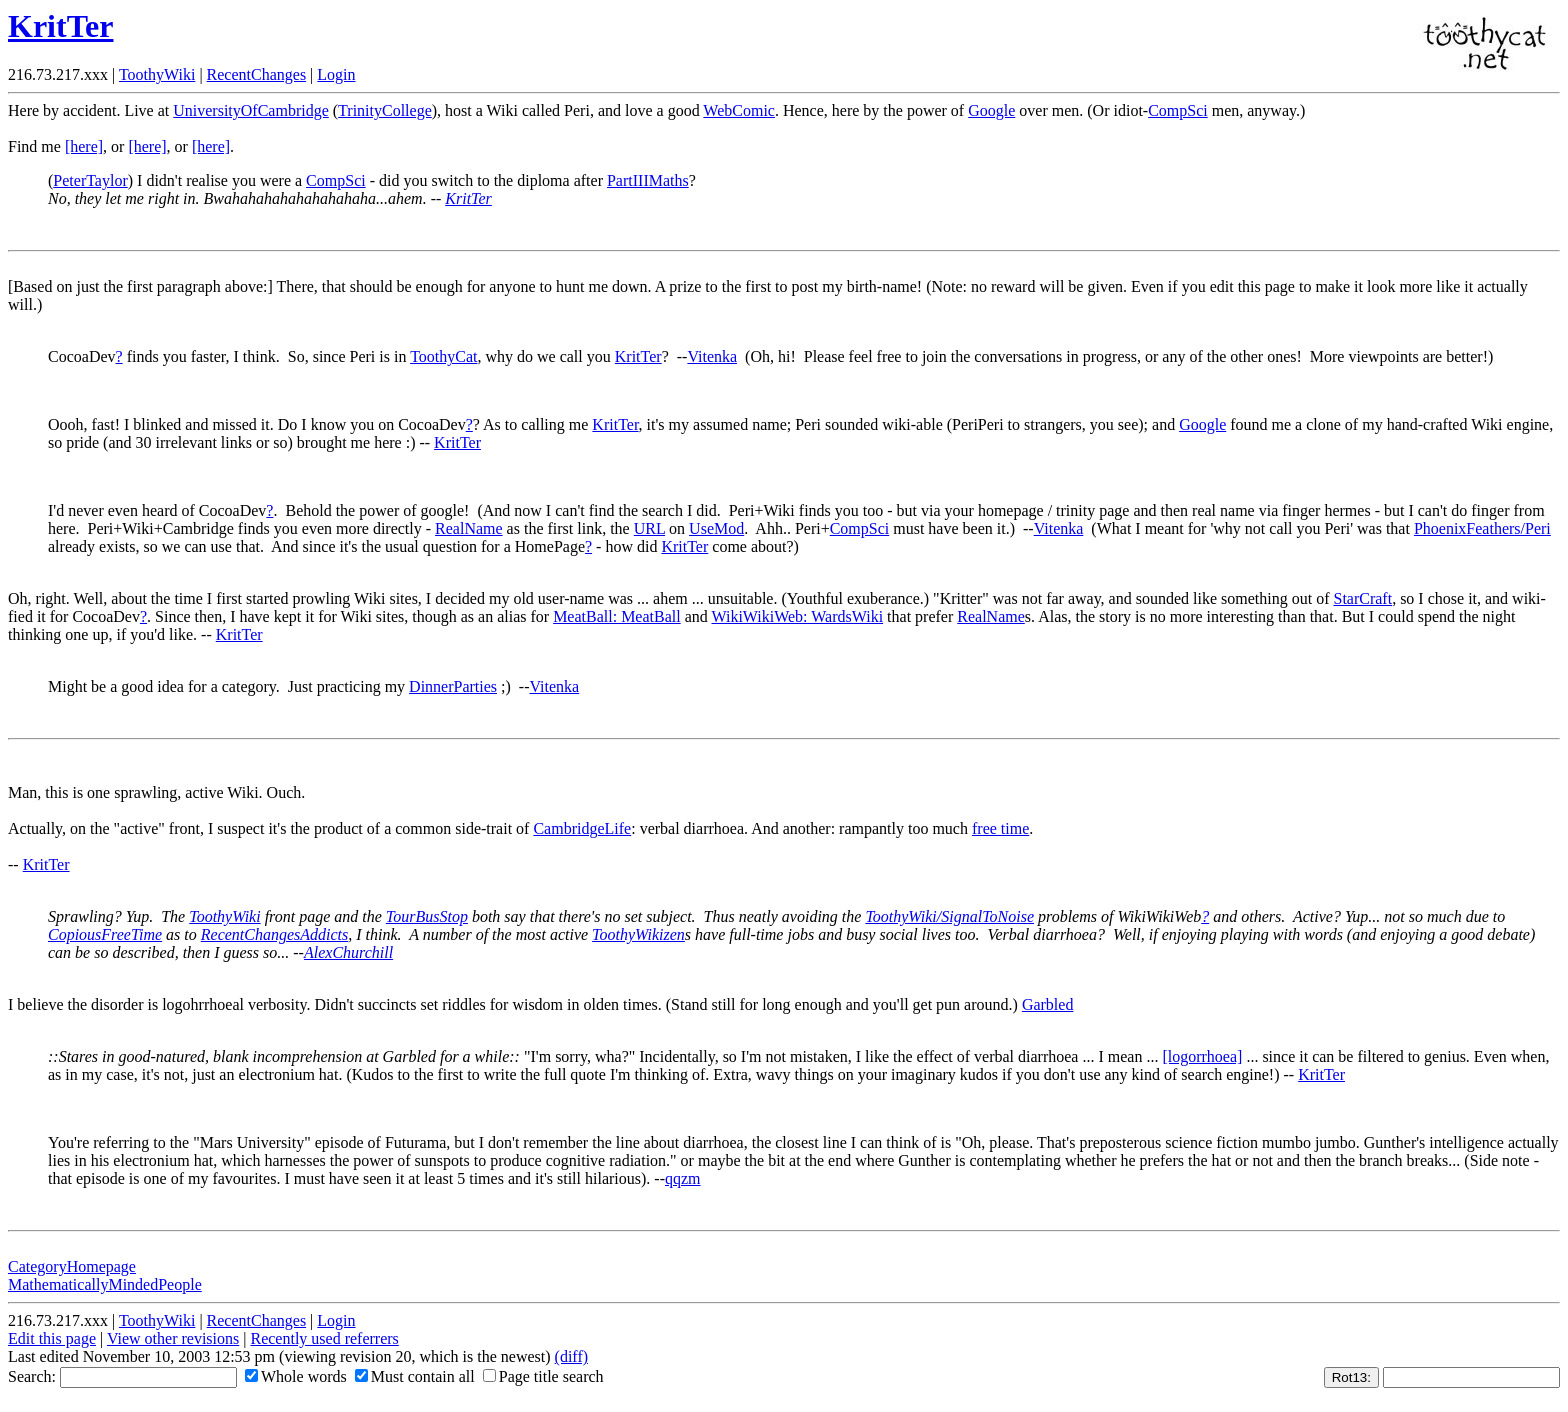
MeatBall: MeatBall (617, 616)
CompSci (1178, 110)
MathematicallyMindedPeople (105, 1284)
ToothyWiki (157, 74)
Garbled (1048, 1004)
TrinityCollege (385, 110)
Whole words (296, 1376)
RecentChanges (257, 74)
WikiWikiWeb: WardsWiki (797, 616)
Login (336, 74)
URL (649, 528)
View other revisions (173, 1338)
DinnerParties (453, 686)
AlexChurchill (348, 952)
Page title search (543, 1376)
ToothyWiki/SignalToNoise (949, 916)
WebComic (739, 110)
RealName (469, 528)
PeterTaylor (90, 180)
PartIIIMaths (648, 180)
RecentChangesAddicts (275, 934)
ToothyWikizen (638, 934)
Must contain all (415, 1376)
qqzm (683, 1178)
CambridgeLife (582, 828)
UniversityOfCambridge (251, 110)
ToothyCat (443, 356)
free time (1000, 828)
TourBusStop (427, 916)
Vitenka (712, 356)
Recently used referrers (324, 1338)
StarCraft (1362, 598)
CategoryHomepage (72, 1266)
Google (991, 110)
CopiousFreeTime (105, 934)
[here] (84, 146)
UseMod (716, 528)
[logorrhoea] (1202, 1056)
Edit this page (52, 1338)
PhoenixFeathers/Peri (1482, 528)
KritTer (60, 26)
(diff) (571, 1356)
